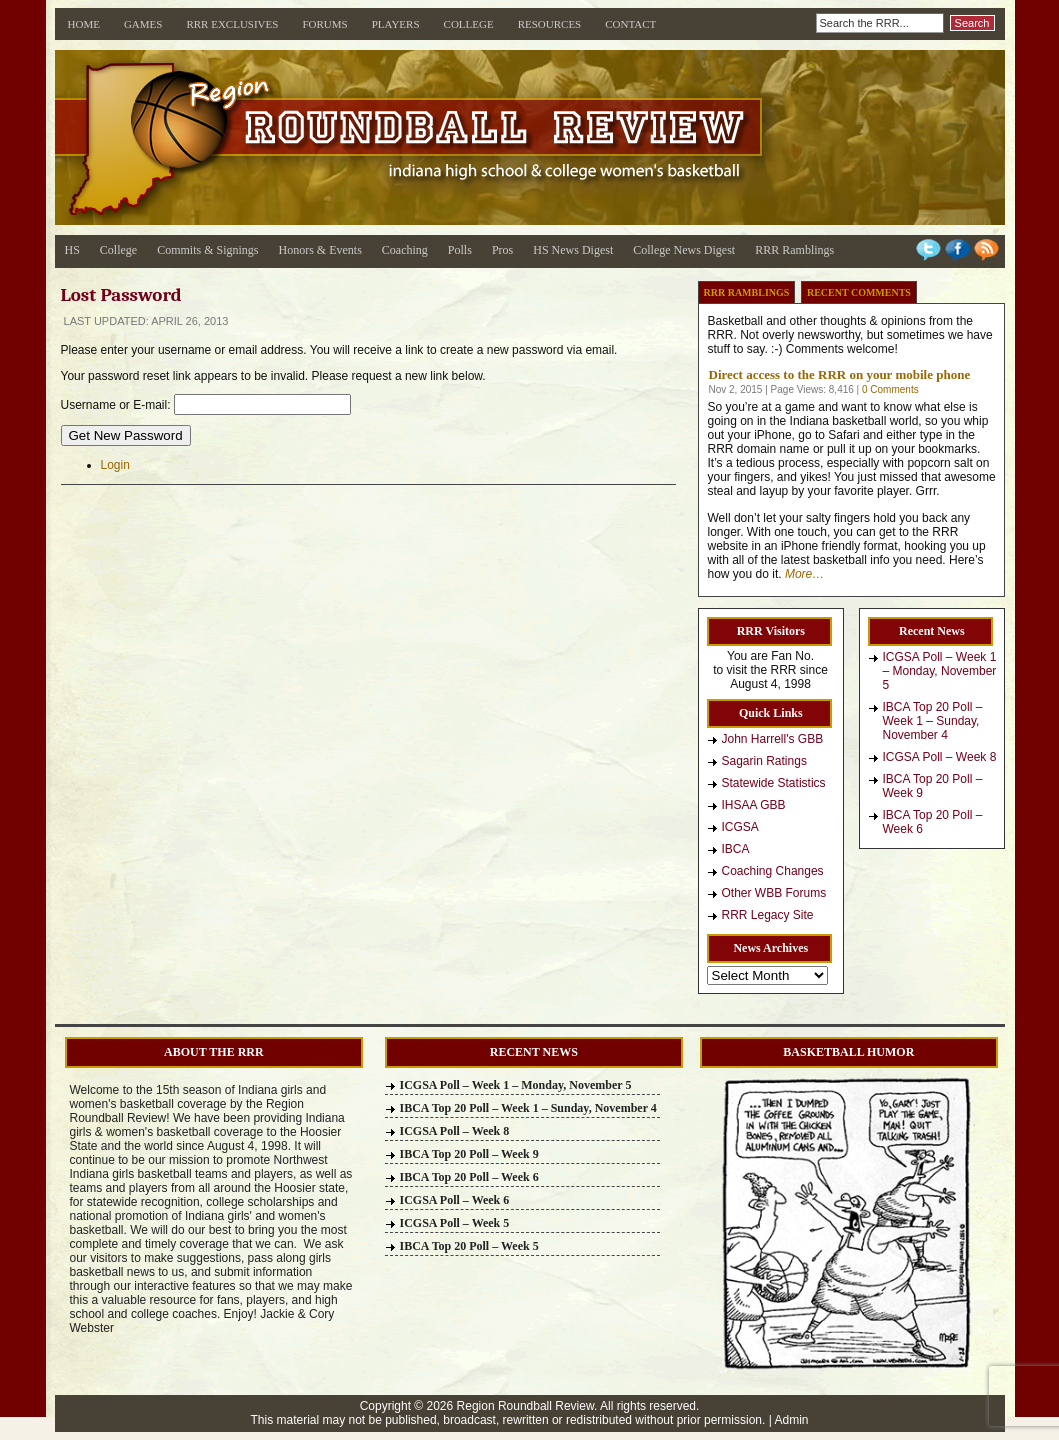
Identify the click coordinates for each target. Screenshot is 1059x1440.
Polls (460, 250)
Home (84, 24)
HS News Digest (573, 250)
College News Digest (684, 250)
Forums (324, 24)
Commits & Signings (207, 250)
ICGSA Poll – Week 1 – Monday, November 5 (940, 671)
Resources (550, 24)
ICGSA (740, 827)
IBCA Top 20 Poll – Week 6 (933, 822)
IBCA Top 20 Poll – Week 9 (933, 786)
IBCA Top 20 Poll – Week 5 (469, 1246)
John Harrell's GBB (773, 739)
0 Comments (890, 389)
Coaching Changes (773, 871)
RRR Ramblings (794, 250)
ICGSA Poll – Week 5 (455, 1223)
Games (143, 24)
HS (72, 250)
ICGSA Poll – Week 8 (940, 757)
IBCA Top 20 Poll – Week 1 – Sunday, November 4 (933, 721)
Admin (792, 1420)
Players (396, 24)
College (469, 24)
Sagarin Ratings (764, 761)
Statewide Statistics (774, 783)
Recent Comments (859, 292)
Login (115, 465)
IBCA (736, 849)
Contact (630, 24)
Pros (502, 250)
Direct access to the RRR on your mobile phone (840, 374)
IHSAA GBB (754, 805)
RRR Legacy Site (768, 915)
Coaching (405, 250)
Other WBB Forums (774, 893)
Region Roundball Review (525, 1406)
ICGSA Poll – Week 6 (455, 1200)
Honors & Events (320, 250)
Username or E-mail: (116, 405)
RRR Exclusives (232, 24)
